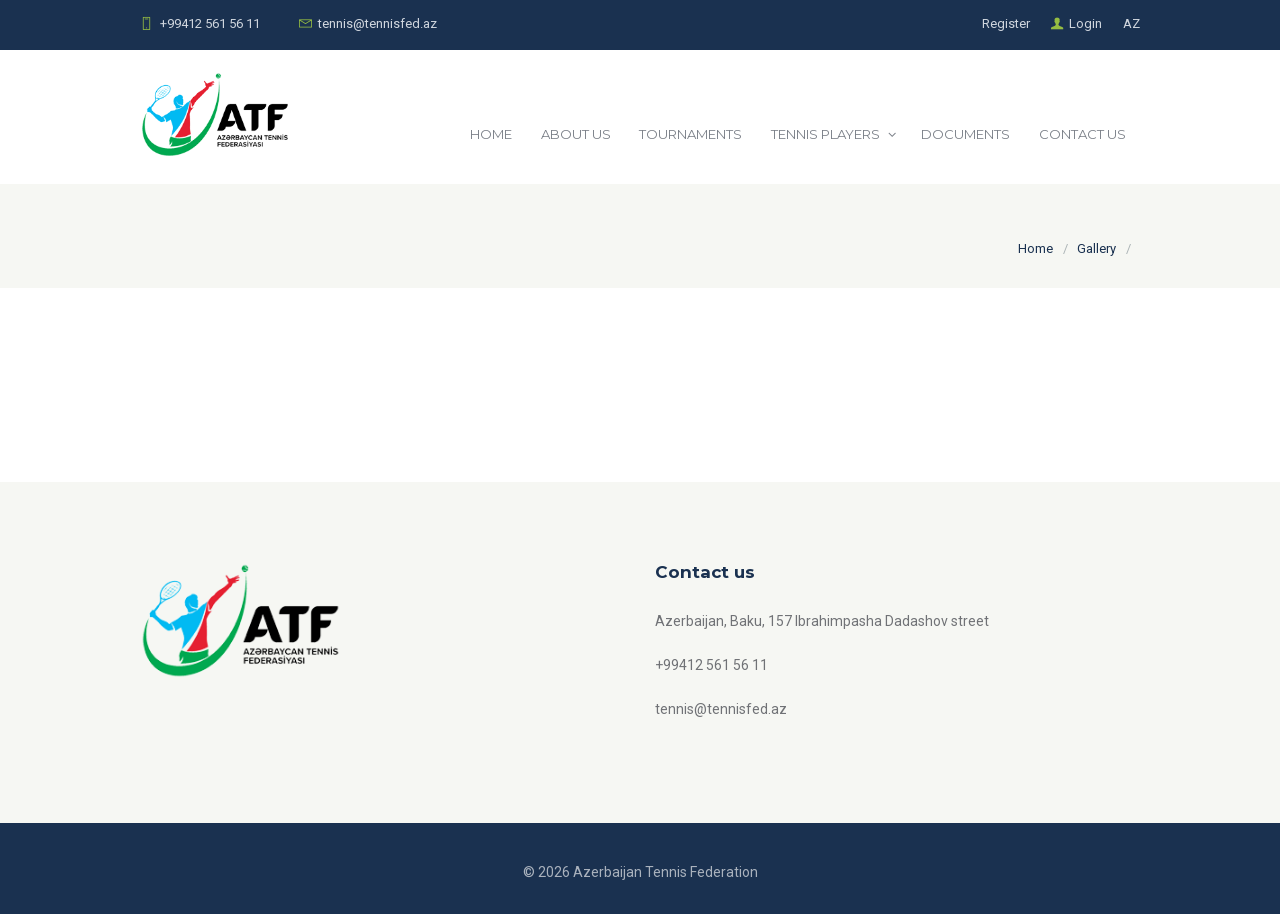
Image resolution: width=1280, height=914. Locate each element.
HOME (491, 134)
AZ (1131, 23)
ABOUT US (576, 134)
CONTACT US (1082, 134)
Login (1085, 23)
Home (1035, 248)
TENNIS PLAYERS (825, 134)
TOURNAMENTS (690, 134)
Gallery (1096, 248)
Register (1006, 23)
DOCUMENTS (965, 134)
